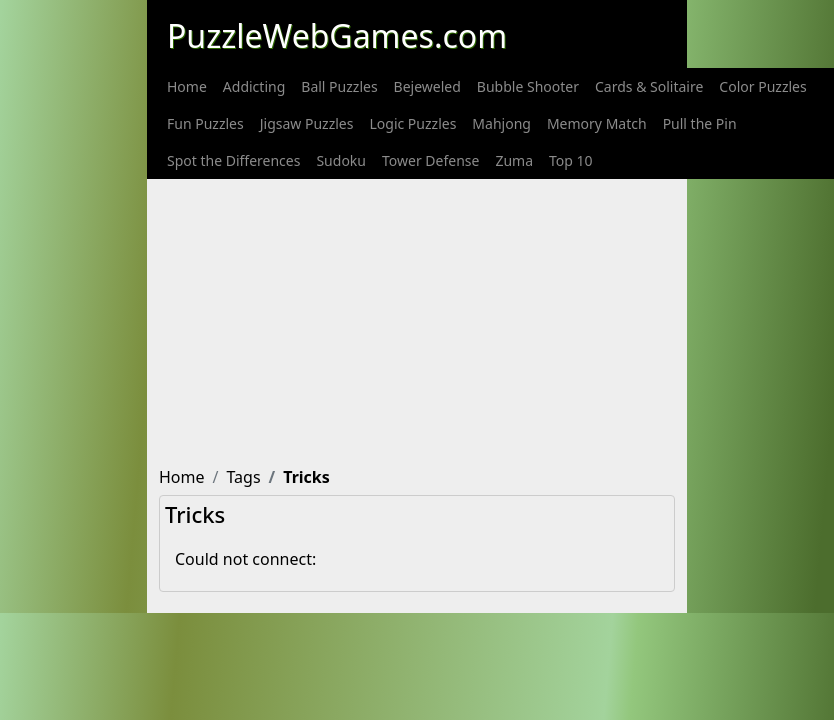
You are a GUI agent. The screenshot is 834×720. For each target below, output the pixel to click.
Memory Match (597, 123)
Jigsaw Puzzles (307, 123)
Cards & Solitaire (649, 86)
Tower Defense (430, 160)
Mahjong (501, 123)
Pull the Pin (700, 123)
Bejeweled (427, 86)
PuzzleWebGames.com (337, 35)
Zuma (514, 160)
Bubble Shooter (528, 86)
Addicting (254, 86)
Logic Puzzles (412, 123)
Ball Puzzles (339, 86)
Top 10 (571, 160)
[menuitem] (187, 86)
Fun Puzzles (205, 123)
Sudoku (341, 160)
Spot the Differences (233, 160)
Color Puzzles (762, 86)
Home (187, 86)
